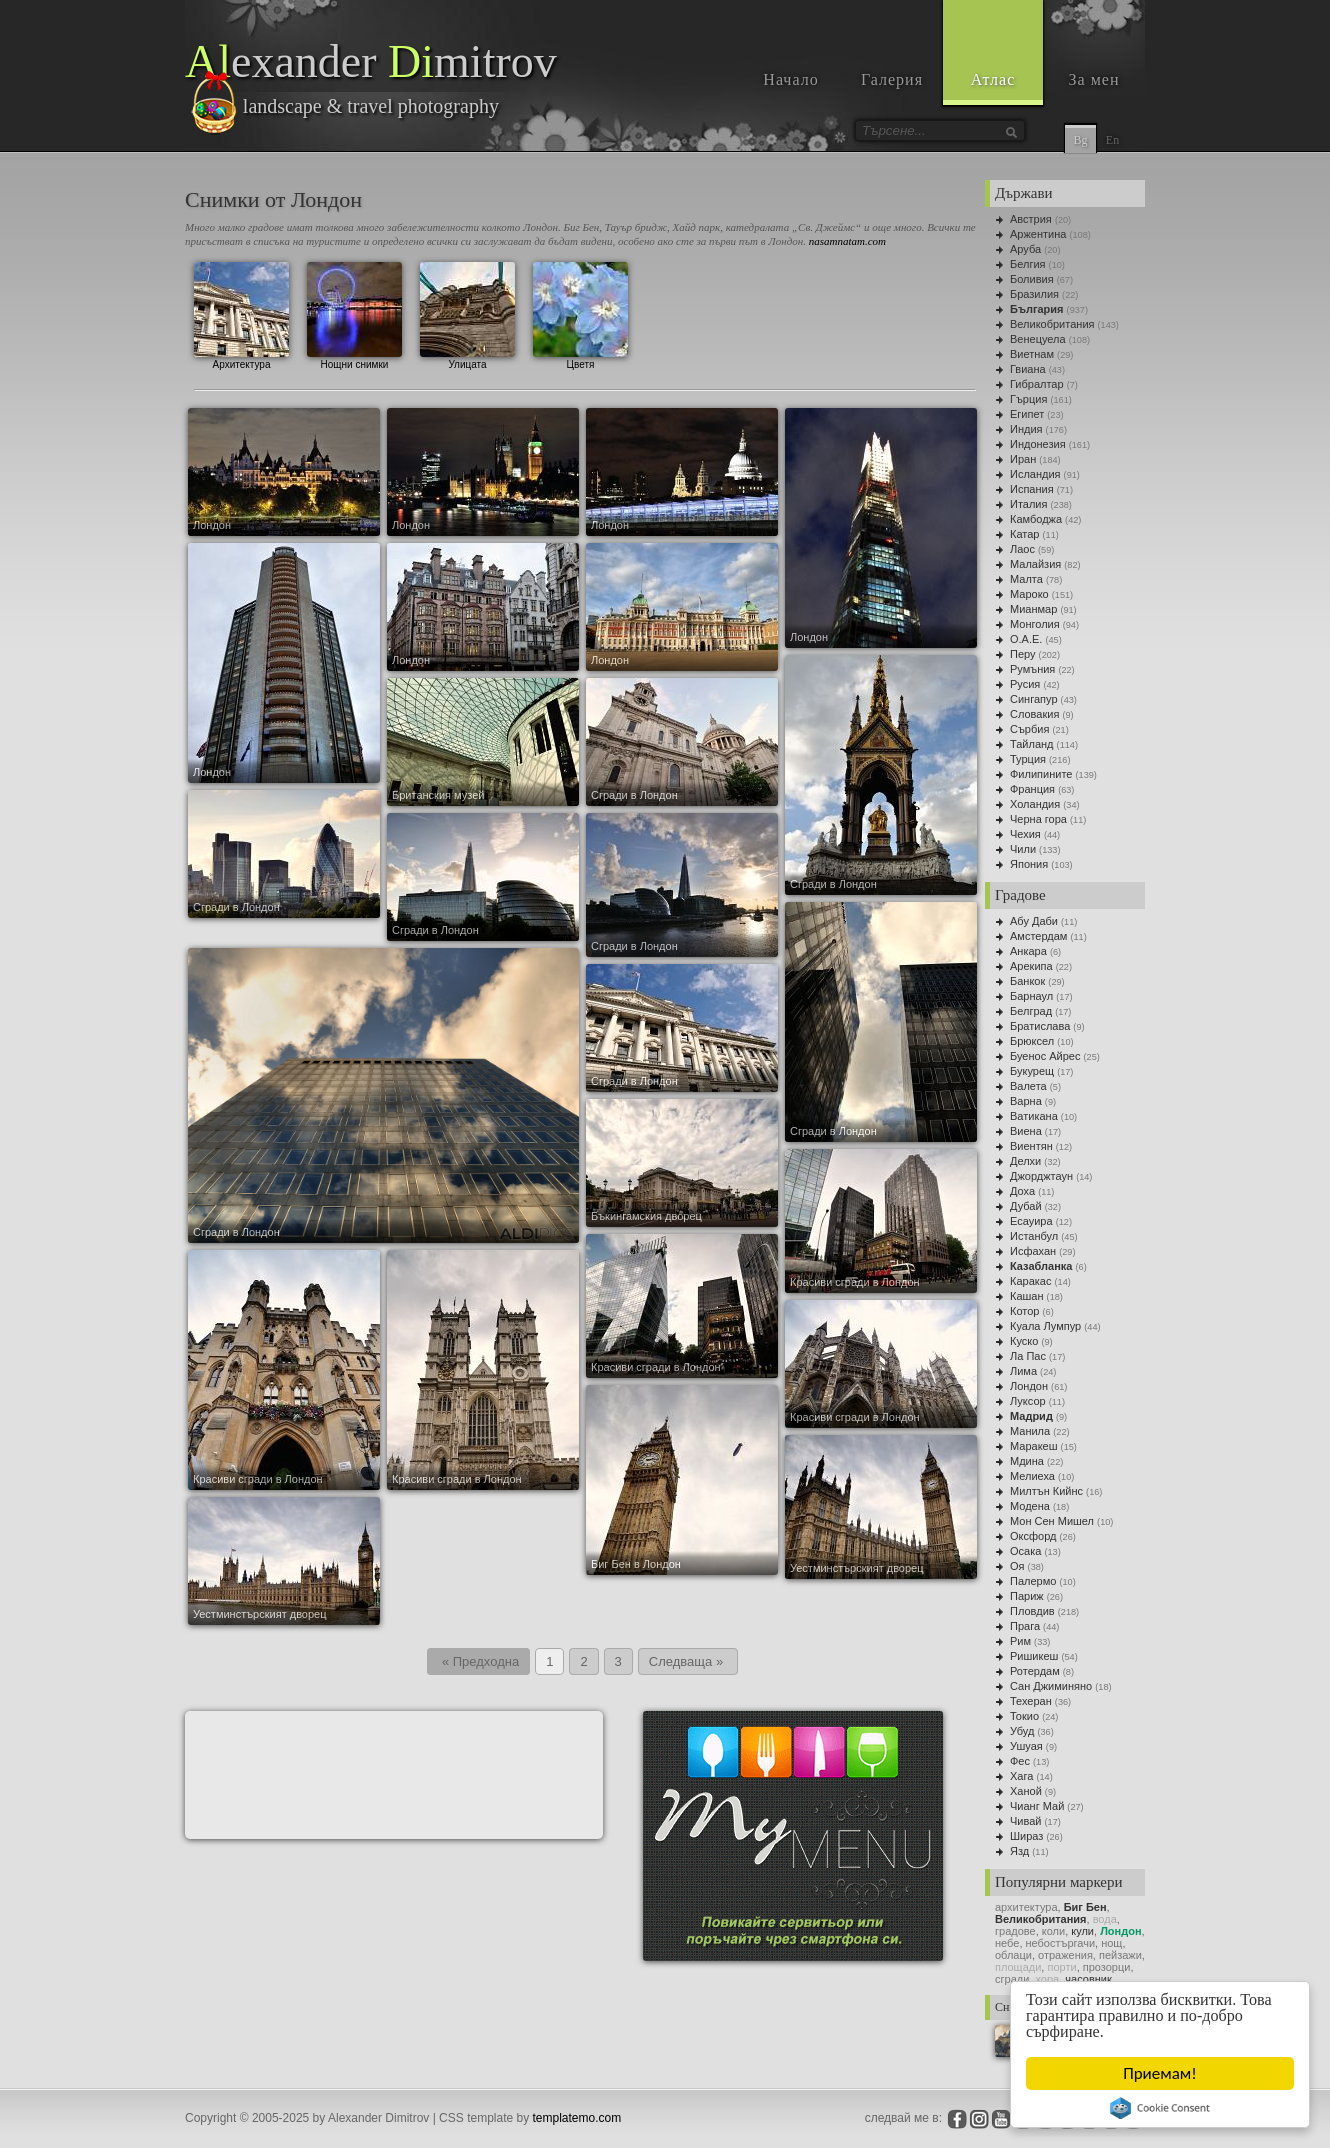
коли (1053, 1931)
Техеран (1031, 1701)
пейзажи (1120, 1955)
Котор (1024, 1311)
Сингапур (1034, 699)
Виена (1026, 1131)
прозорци (1107, 1967)
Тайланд (1032, 744)
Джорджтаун (1041, 1176)
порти (1061, 1967)
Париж (1027, 1596)
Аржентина (1038, 234)
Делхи (1025, 1161)
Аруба (1025, 249)
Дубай (1026, 1206)
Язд (1019, 1851)
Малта (1026, 579)
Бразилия (1034, 294)
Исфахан (1033, 1251)
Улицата (467, 313)
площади (1018, 1967)
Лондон (1029, 1386)
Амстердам (1038, 936)
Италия (1028, 504)
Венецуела (1038, 339)
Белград (1031, 1011)
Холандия (1035, 804)
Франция (1032, 789)
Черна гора (1038, 819)
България (1037, 309)
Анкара (1028, 951)
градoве (1015, 1931)
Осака (1025, 1551)
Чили (1023, 849)
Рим (1020, 1641)
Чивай (1025, 1821)
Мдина (1027, 1461)
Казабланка (1041, 1266)
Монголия (1035, 624)
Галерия (892, 79)
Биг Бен (1085, 1907)
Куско (1024, 1341)
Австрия (1031, 219)
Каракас (1030, 1281)
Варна (1026, 1101)
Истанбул (1034, 1236)
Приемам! (1161, 2073)
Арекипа (1031, 966)
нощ (1111, 1943)
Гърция (1028, 399)
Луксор (1028, 1401)
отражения (1065, 1955)
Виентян (1031, 1146)
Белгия (1028, 264)
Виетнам (1032, 354)
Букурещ (1032, 1071)
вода (1105, 1919)
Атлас (993, 79)
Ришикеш (1034, 1656)
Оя (1017, 1566)
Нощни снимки (354, 313)
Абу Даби (1034, 921)
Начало (790, 79)
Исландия (1035, 474)
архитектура (1026, 1907)
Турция (1028, 759)
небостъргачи (1061, 1943)
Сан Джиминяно (1051, 1686)
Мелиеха (1032, 1476)
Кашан (1027, 1296)
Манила (1030, 1431)
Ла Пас (1028, 1356)
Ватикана (1034, 1116)
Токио (1024, 1716)
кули (1082, 1931)
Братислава (1040, 1026)
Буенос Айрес (1045, 1056)
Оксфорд (1033, 1536)
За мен (1094, 79)
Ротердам (1035, 1671)
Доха (1022, 1191)
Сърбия (1029, 729)
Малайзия (1035, 564)
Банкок (1027, 981)
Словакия (1034, 714)
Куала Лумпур (1045, 1326)
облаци (1013, 1955)
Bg (1080, 140)
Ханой (1026, 1791)
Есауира (1031, 1221)
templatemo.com (577, 2118)
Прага (1025, 1626)
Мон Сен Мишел (1052, 1521)
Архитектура (241, 313)
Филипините (1041, 774)
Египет (1027, 414)
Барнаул (1031, 996)
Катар (1024, 534)
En (1112, 140)
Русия (1025, 684)
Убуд (1022, 1731)
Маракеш (1034, 1446)
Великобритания (1052, 324)
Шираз (1026, 1836)
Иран (1023, 459)
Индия (1026, 429)
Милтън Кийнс (1046, 1491)
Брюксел (1032, 1041)
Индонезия (1038, 444)
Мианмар (1033, 609)
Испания (1032, 489)
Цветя (580, 313)
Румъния (1032, 669)
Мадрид (1031, 1416)
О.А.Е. (1026, 639)
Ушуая (1026, 1746)
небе (1007, 1943)
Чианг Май (1037, 1806)
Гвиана (1028, 369)
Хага (1021, 1776)
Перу (1023, 654)
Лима (1023, 1371)
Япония (1029, 864)
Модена (1030, 1506)
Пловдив (1032, 1611)
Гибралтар (1037, 384)
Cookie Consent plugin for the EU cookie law (1161, 2108)
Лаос (1022, 549)
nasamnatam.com (847, 241)
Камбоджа (1036, 519)
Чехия (1025, 834)
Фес (1020, 1761)
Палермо (1033, 1581)
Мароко (1029, 594)
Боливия (1032, 279)
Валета (1028, 1086)
